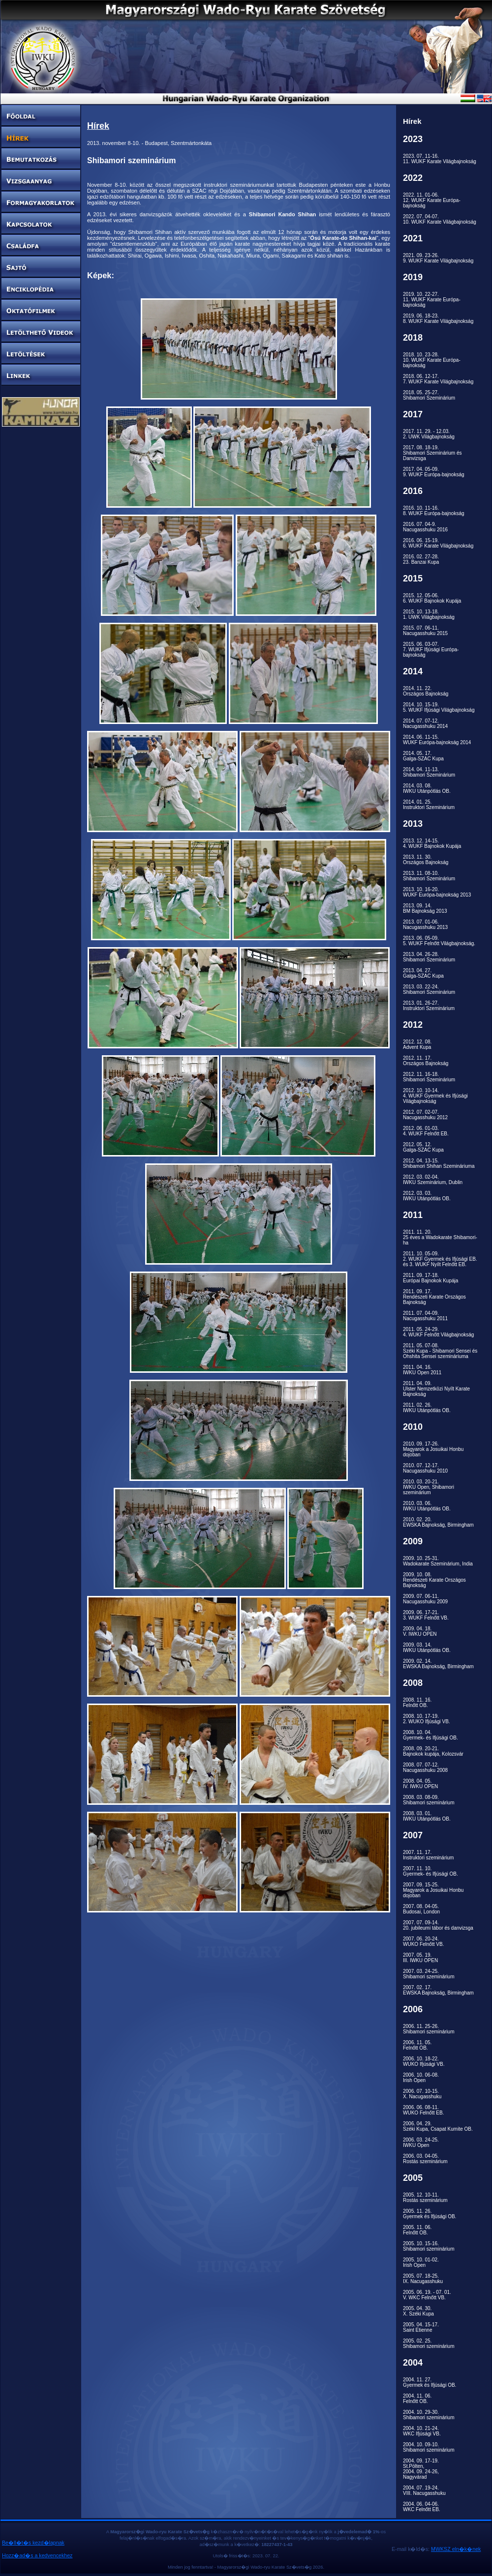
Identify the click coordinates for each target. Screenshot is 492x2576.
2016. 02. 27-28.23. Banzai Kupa (421, 559)
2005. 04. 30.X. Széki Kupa (418, 2311)
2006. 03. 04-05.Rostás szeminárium (425, 2158)
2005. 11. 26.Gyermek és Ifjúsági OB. (429, 2213)
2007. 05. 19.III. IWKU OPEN (420, 1957)
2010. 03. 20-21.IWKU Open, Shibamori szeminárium (428, 1487)
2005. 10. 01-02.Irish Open (421, 2262)
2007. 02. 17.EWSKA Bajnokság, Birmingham (438, 1990)
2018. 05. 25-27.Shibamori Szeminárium (429, 395)
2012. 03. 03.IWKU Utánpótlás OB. (427, 1195)
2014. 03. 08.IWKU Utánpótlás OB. (427, 788)
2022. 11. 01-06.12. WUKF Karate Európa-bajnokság (432, 200)
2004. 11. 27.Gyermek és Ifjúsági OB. (429, 2382)
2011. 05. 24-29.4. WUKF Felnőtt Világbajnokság (438, 1332)
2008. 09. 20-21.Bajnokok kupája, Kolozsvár (433, 1751)
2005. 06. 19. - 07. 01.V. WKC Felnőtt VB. (427, 2294)
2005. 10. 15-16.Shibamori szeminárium (428, 2246)
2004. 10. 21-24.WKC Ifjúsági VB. (422, 2431)
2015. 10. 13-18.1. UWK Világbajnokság (429, 614)
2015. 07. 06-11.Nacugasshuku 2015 (425, 630)
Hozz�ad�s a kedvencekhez (37, 2555)
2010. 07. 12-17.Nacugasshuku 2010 (425, 1468)
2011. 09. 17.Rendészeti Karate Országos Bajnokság (434, 1297)
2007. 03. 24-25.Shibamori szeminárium (428, 1973)
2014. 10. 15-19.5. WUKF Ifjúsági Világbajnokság (438, 707)
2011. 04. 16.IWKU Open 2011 (422, 1369)
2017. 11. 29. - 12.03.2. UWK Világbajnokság (429, 434)
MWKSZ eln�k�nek (456, 2549)
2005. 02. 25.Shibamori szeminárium (428, 2343)
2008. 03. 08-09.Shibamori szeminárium (428, 1800)
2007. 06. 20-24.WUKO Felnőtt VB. (423, 1941)
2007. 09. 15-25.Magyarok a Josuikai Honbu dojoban (433, 1890)
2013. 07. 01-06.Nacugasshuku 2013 (425, 924)
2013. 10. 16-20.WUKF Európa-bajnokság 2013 (437, 892)
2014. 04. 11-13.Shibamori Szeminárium (429, 772)
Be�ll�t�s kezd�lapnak (33, 2543)
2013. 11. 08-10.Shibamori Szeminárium (429, 875)
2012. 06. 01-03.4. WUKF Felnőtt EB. (426, 1131)
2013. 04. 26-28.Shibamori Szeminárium (429, 957)
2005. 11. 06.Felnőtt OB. (417, 2230)
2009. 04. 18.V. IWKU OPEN (420, 1631)
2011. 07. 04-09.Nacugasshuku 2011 (425, 1315)
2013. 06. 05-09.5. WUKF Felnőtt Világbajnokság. (439, 940)
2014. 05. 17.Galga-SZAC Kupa (423, 756)
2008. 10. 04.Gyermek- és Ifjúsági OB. (430, 1735)
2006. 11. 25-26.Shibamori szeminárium (428, 2029)
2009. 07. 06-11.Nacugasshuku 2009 (425, 1598)
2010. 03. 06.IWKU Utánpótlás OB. (427, 1506)
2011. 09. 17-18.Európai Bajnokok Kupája (430, 1278)
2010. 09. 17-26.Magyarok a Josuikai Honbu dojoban (433, 1449)
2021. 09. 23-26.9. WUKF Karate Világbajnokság (438, 258)
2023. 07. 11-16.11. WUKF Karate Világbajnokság (439, 158)
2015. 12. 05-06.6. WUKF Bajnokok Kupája (432, 598)
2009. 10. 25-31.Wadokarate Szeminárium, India (438, 1561)
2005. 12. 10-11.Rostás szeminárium (425, 2197)
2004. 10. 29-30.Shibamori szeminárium (428, 2414)
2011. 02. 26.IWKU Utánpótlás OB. (427, 1407)
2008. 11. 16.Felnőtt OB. (417, 1702)
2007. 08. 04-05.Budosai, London (421, 1909)
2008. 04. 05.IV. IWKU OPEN (420, 1783)
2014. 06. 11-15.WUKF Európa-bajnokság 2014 (437, 739)
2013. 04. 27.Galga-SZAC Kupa (423, 973)
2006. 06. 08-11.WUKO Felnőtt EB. (423, 2110)
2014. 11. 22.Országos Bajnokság (425, 691)
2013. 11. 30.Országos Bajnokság (425, 859)
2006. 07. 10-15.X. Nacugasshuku (422, 2093)
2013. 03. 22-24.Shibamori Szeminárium (429, 989)
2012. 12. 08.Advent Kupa (417, 1044)
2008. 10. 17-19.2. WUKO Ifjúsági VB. (426, 1718)
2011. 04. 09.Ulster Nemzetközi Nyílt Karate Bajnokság (436, 1389)
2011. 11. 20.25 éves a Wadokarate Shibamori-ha (440, 1237)
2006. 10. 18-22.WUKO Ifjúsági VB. (423, 2061)
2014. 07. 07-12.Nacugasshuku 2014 (425, 723)
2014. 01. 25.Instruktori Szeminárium (429, 804)
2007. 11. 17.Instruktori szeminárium (428, 1855)
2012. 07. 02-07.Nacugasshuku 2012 (425, 1114)
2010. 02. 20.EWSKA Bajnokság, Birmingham (438, 1522)
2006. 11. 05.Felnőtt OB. (417, 2045)
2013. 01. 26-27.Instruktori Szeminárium (429, 1005)
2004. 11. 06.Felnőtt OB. (417, 2398)
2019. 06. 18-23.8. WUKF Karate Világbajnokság (438, 318)
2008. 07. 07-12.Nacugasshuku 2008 (425, 1767)
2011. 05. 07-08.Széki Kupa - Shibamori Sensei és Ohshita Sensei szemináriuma (440, 1351)
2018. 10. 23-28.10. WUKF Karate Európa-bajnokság (432, 360)
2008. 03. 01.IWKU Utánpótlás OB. (427, 1816)
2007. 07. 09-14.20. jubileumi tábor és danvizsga (438, 1925)
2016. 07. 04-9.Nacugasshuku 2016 (425, 526)
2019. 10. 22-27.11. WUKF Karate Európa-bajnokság (432, 299)
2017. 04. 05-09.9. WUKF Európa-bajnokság (433, 471)
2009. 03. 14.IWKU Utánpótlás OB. (427, 1647)
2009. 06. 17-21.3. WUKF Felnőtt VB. (426, 1615)
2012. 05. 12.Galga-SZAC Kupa (423, 1147)
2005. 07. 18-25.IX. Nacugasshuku (423, 2278)
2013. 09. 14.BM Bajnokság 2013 (425, 908)
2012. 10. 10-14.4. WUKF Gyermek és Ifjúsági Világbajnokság (435, 1096)
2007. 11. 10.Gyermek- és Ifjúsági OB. (430, 1871)
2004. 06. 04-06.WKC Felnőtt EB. (421, 2506)
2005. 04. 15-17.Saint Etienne (421, 2327)
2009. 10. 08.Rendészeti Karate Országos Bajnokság (434, 1580)
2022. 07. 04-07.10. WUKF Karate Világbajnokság (439, 219)
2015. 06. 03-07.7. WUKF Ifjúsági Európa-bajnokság (431, 649)
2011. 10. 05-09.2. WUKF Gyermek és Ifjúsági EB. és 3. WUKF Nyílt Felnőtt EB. (440, 1259)
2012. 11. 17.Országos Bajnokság (425, 1060)
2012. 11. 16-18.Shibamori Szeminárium (429, 1076)
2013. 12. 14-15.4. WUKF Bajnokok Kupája (432, 843)
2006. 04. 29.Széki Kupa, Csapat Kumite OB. (438, 2126)
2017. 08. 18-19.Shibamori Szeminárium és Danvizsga (432, 453)
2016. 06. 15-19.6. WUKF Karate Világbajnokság (438, 543)
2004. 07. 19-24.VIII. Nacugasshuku (424, 2490)
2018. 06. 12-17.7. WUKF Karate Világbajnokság (438, 379)
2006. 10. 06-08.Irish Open (421, 2077)
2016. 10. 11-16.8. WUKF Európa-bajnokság (433, 510)
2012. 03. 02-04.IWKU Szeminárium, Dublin (432, 1179)
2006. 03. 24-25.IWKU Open (421, 2142)
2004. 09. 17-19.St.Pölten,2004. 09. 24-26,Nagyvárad (421, 2469)
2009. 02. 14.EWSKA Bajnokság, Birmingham (438, 1663)
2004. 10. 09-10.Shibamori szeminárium (428, 2447)
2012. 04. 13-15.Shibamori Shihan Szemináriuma (439, 1163)
